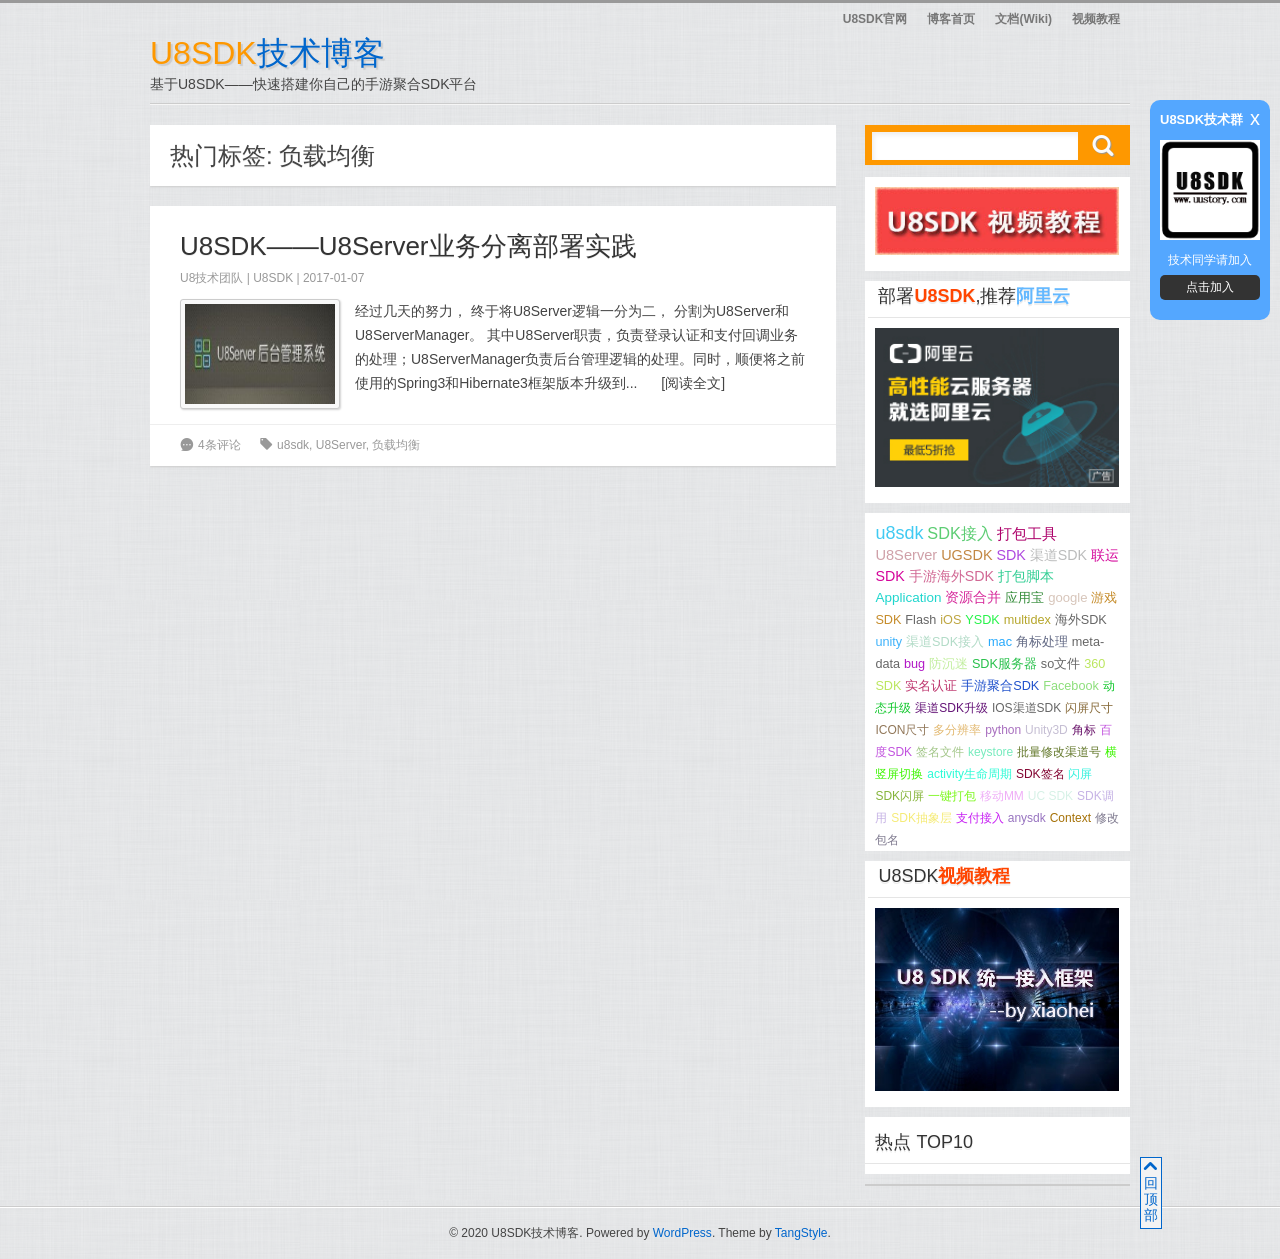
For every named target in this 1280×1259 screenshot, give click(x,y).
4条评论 (219, 445)
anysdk (1027, 818)
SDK (1010, 555)
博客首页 (951, 19)
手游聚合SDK (1000, 686)
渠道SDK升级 (951, 708)
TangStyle (801, 1233)
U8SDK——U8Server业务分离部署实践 (408, 246)
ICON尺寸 (902, 730)
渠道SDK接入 (945, 642)
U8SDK (273, 278)
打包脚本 (1026, 576)
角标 (1084, 730)
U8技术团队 (211, 278)
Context (1070, 818)
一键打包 (952, 796)
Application (908, 597)
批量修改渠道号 (1059, 752)
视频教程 (1096, 19)
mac (1000, 642)
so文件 (1060, 664)
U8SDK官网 (875, 19)
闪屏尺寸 (1089, 708)
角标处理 (1042, 642)
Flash (920, 620)
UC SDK (1050, 796)
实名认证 (931, 686)
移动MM (1002, 796)
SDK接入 (959, 533)
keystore (990, 752)
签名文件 (940, 752)
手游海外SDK (951, 576)
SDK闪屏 (899, 796)
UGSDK (966, 555)
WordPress (682, 1233)
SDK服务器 (1004, 664)
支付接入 (980, 818)
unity (888, 642)
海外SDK (1081, 620)
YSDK (982, 620)
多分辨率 (957, 730)
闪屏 (1080, 774)
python (1003, 730)
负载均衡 (396, 445)
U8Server (341, 445)
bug (914, 664)
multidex (1027, 620)
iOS (950, 620)
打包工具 (1027, 534)
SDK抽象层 (921, 818)
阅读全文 (693, 383)
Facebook (1071, 686)
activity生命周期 (969, 774)
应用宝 (1024, 597)
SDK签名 (1040, 774)
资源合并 (973, 597)
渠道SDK (1058, 555)
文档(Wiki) (1023, 19)
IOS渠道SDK (1026, 708)
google (1067, 597)
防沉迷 (948, 664)
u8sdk (293, 445)
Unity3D (1046, 730)
